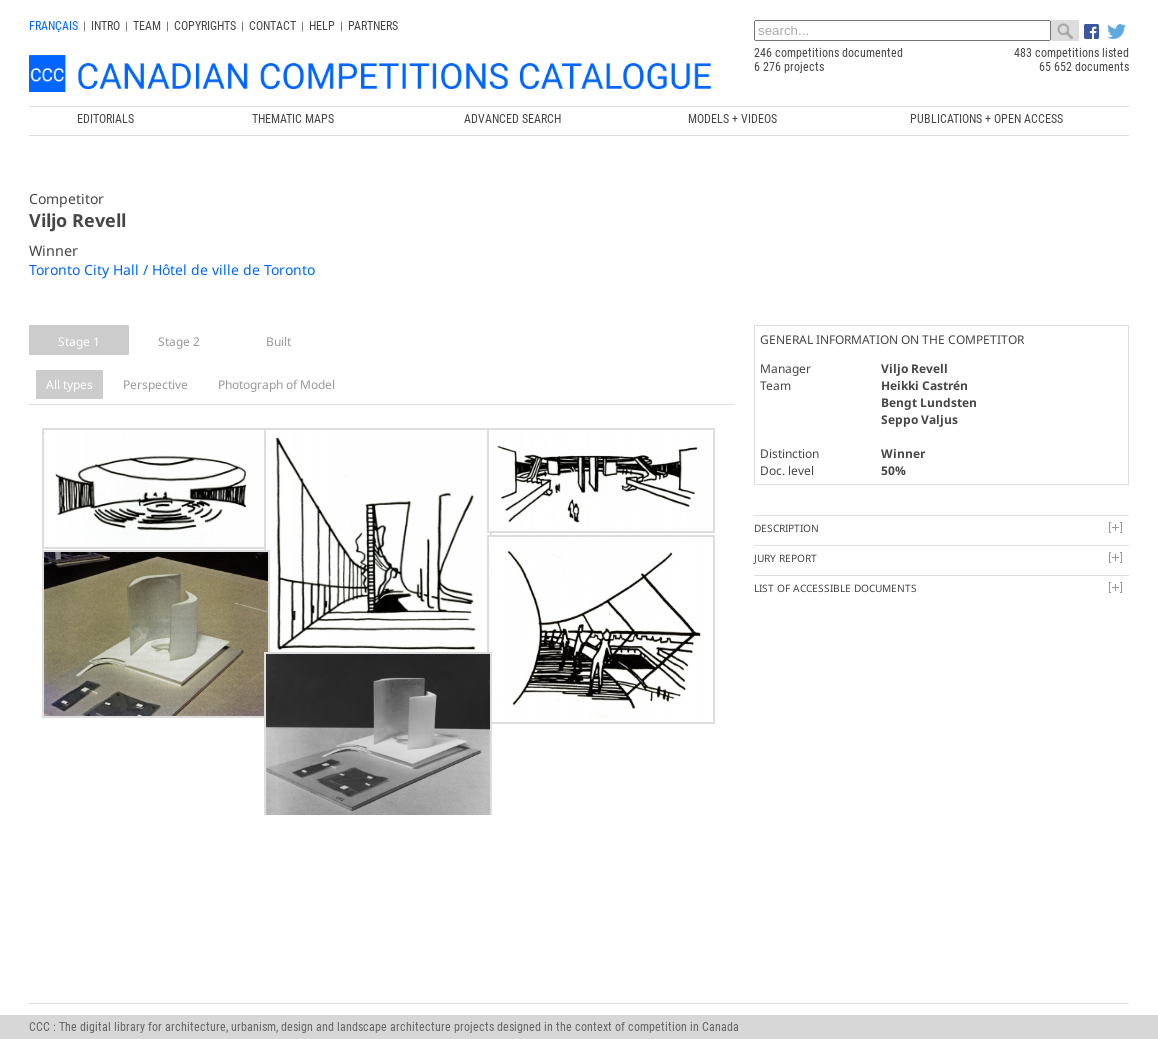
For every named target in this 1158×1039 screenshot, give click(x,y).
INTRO (105, 26)
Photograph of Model (276, 384)
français (53, 26)
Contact (272, 26)
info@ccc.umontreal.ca (86, 999)
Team (147, 26)
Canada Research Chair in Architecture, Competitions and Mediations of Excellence (618, 971)
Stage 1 (79, 341)
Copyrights (205, 26)
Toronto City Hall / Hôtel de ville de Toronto (172, 269)
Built (278, 341)
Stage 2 (179, 341)
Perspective (155, 384)
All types (69, 384)
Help (322, 26)
